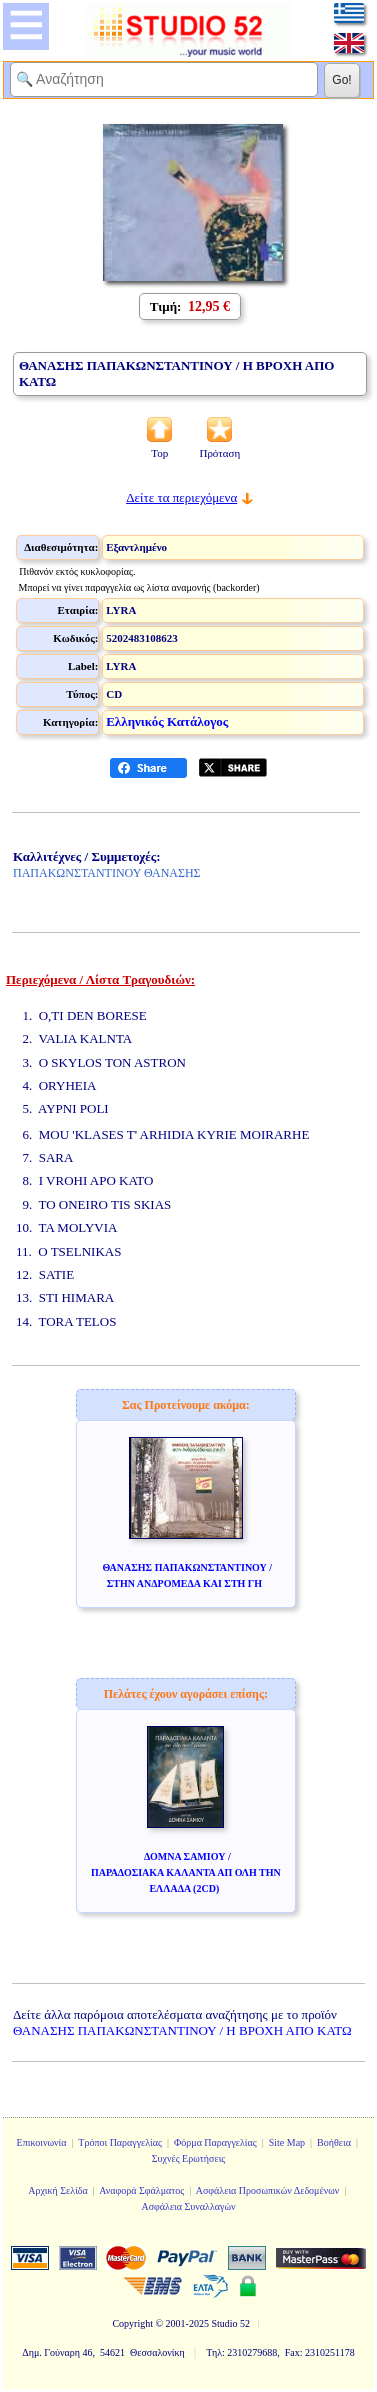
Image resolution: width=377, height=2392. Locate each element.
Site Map (287, 2142)
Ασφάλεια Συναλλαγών (188, 2206)
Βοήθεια (334, 2142)
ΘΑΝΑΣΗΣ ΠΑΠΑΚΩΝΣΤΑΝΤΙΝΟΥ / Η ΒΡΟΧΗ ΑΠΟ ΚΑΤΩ (182, 2030)
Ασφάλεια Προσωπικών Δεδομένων (268, 2190)
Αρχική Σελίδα (58, 2190)
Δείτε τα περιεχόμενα (181, 497)
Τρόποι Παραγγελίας (120, 2142)
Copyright (132, 2323)
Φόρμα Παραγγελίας (215, 2142)
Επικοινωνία (42, 2142)
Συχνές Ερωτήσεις (189, 2158)
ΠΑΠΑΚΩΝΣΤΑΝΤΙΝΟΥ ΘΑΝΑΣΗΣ (107, 873)
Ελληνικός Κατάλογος (167, 721)
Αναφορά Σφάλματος (141, 2190)
